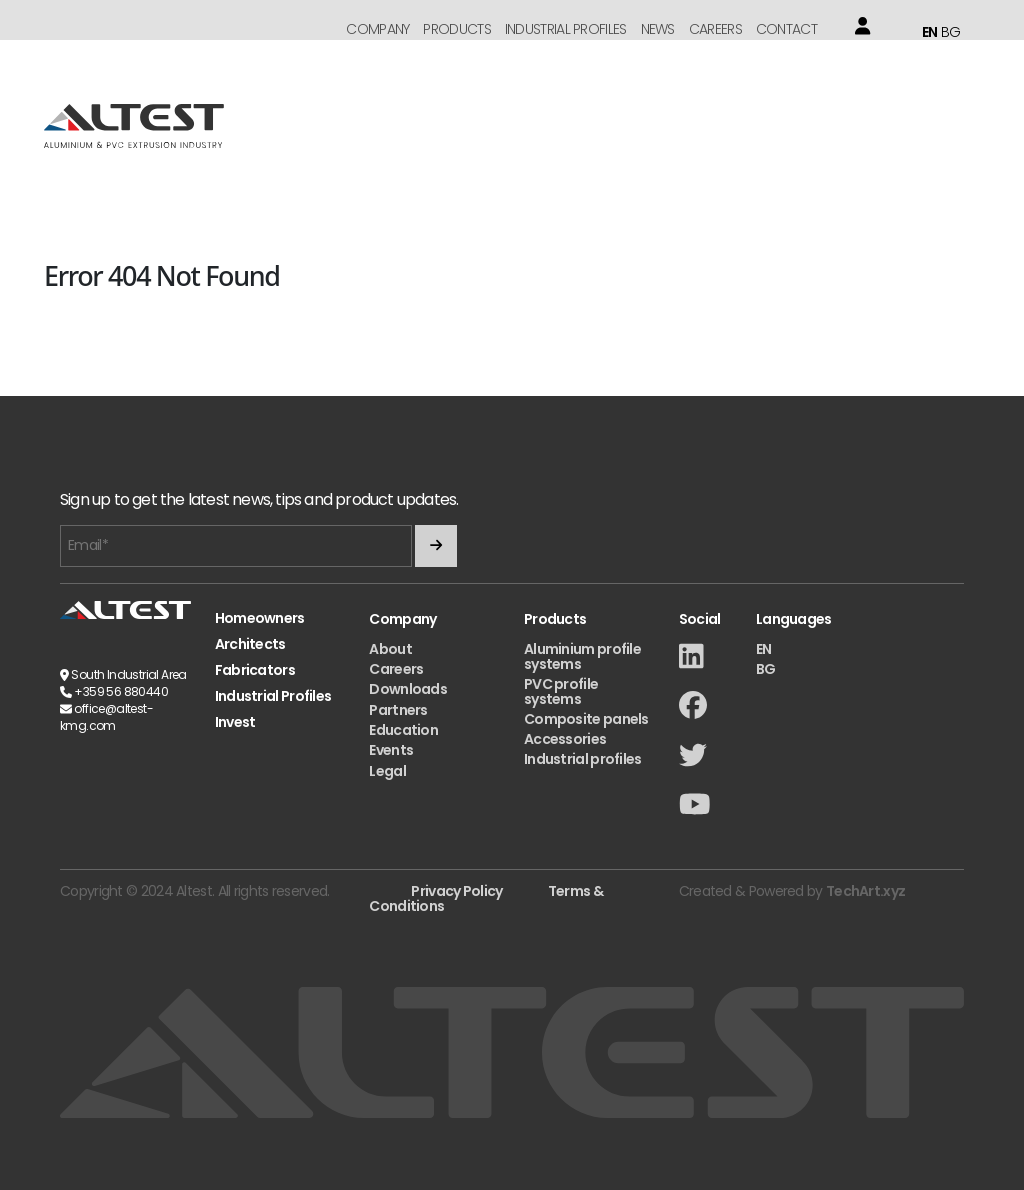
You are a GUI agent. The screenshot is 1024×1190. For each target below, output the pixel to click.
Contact (786, 29)
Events (391, 750)
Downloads (408, 689)
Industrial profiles (583, 759)
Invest (235, 722)
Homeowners (260, 618)
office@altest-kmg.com (106, 717)
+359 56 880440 (121, 691)
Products (456, 29)
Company (377, 29)
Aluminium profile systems (582, 656)
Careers (715, 29)
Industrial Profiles (566, 29)
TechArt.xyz (865, 891)
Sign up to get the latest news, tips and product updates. (259, 500)
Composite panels (586, 719)
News (658, 29)
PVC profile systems (561, 691)
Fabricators (255, 670)
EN (930, 32)
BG (951, 32)
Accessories (565, 739)
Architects (250, 644)
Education (403, 730)
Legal (387, 771)
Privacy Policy (456, 891)
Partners (398, 710)
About (390, 649)
